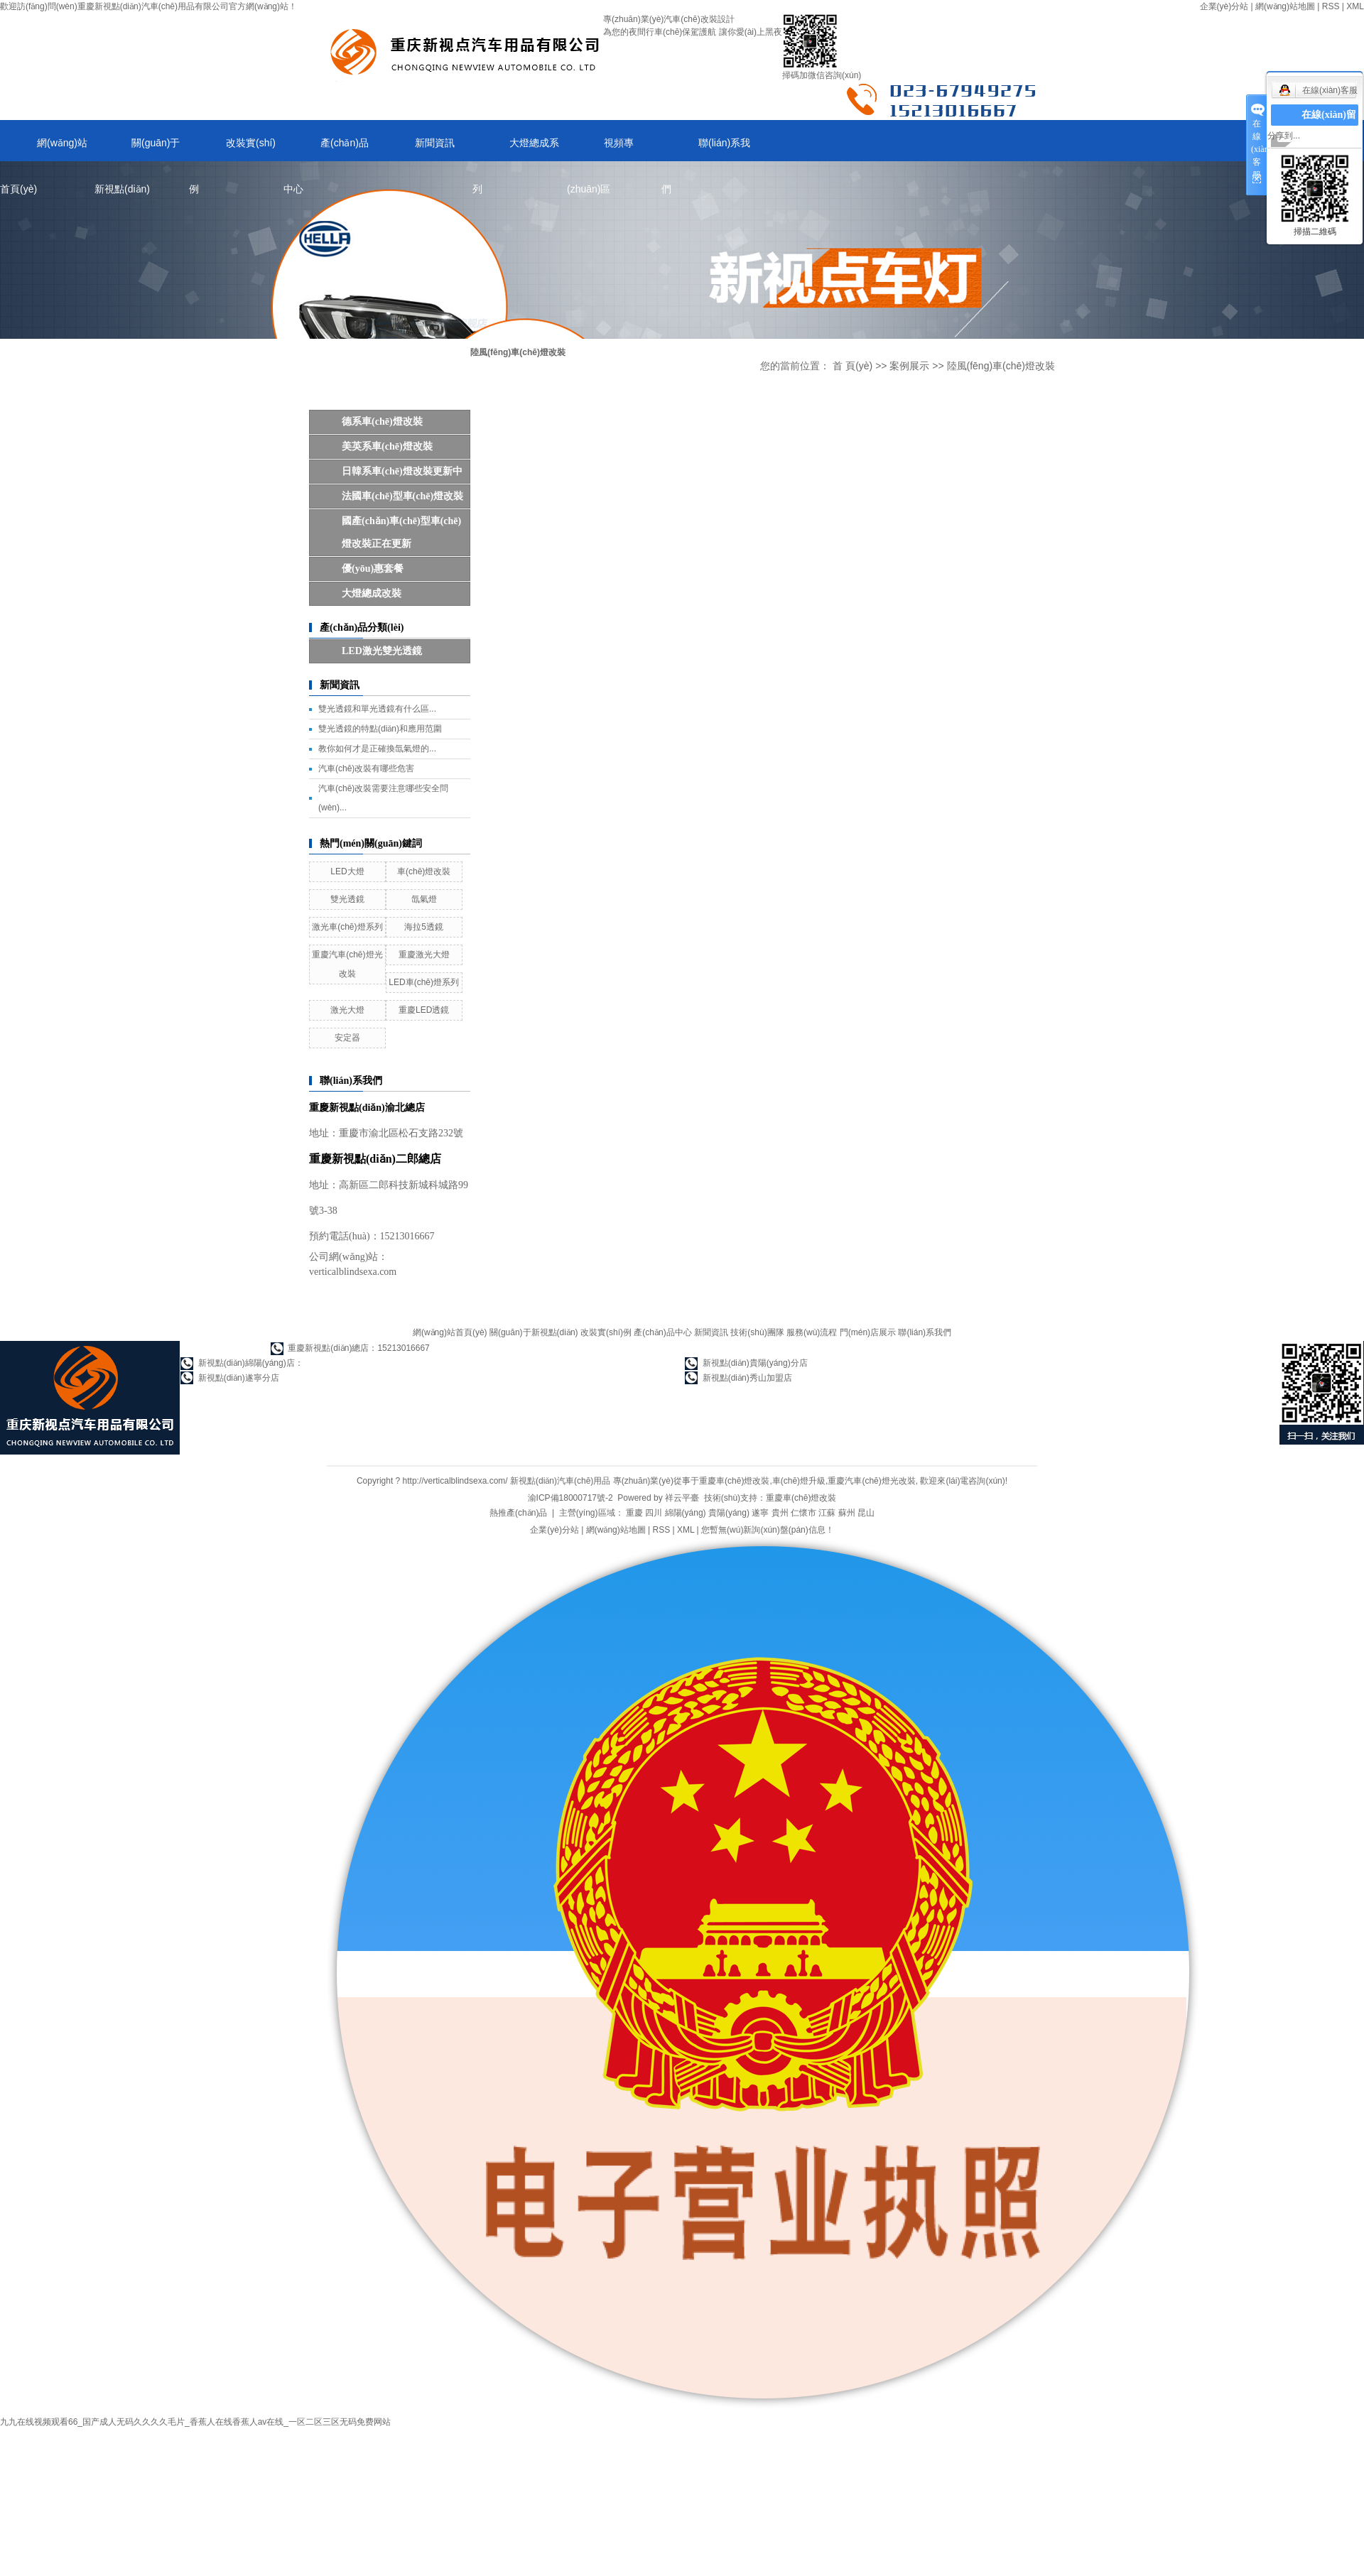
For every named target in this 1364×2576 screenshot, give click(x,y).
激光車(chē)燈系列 (347, 927)
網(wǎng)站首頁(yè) (43, 149)
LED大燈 (347, 871)
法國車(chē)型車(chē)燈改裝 (402, 496)
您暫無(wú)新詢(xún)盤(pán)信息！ (767, 1530)
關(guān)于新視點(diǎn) (137, 149)
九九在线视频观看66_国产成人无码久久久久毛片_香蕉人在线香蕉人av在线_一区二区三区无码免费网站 (195, 2422)
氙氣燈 (424, 899)
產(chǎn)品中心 (326, 149)
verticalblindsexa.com (352, 1271)
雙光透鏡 (347, 899)
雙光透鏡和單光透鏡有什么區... (377, 709)
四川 (653, 1513)
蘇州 (846, 1513)
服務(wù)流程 (811, 1332)
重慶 (634, 1513)
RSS (1331, 6)
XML (1355, 6)
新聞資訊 (435, 142)
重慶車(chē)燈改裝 (734, 1481)
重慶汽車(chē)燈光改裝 (871, 1481)
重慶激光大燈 (424, 955)
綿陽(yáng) (685, 1513)
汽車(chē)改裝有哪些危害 (366, 768)
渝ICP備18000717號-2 (570, 1498)
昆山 (866, 1513)
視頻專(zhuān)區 (600, 149)
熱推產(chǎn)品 (518, 1513)
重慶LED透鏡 (424, 1010)
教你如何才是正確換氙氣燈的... (377, 749)
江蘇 (826, 1513)
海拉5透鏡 (423, 927)
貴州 (780, 1513)
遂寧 (760, 1513)
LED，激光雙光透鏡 (382, 651)
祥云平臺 (682, 1498)
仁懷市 (803, 1513)
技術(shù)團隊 (757, 1332)
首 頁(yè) (852, 365)
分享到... (1283, 136)
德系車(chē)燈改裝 (382, 421)
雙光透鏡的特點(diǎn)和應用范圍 (380, 729)
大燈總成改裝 (371, 593)
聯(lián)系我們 (705, 149)
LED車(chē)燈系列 (424, 982)
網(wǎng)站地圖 (1285, 6)
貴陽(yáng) (728, 1513)
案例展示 (909, 365)
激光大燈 (347, 1010)
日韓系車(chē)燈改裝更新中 (402, 471)
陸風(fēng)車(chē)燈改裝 (1001, 365)
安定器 (347, 1038)
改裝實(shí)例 (232, 149)
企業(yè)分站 (1224, 6)
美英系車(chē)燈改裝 (387, 446)
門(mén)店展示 (868, 1332)
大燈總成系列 (515, 149)
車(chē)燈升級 (799, 1481)
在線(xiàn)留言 (1328, 125)
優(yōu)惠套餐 (373, 568)
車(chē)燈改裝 (423, 871)
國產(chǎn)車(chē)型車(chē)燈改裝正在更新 (401, 532)
